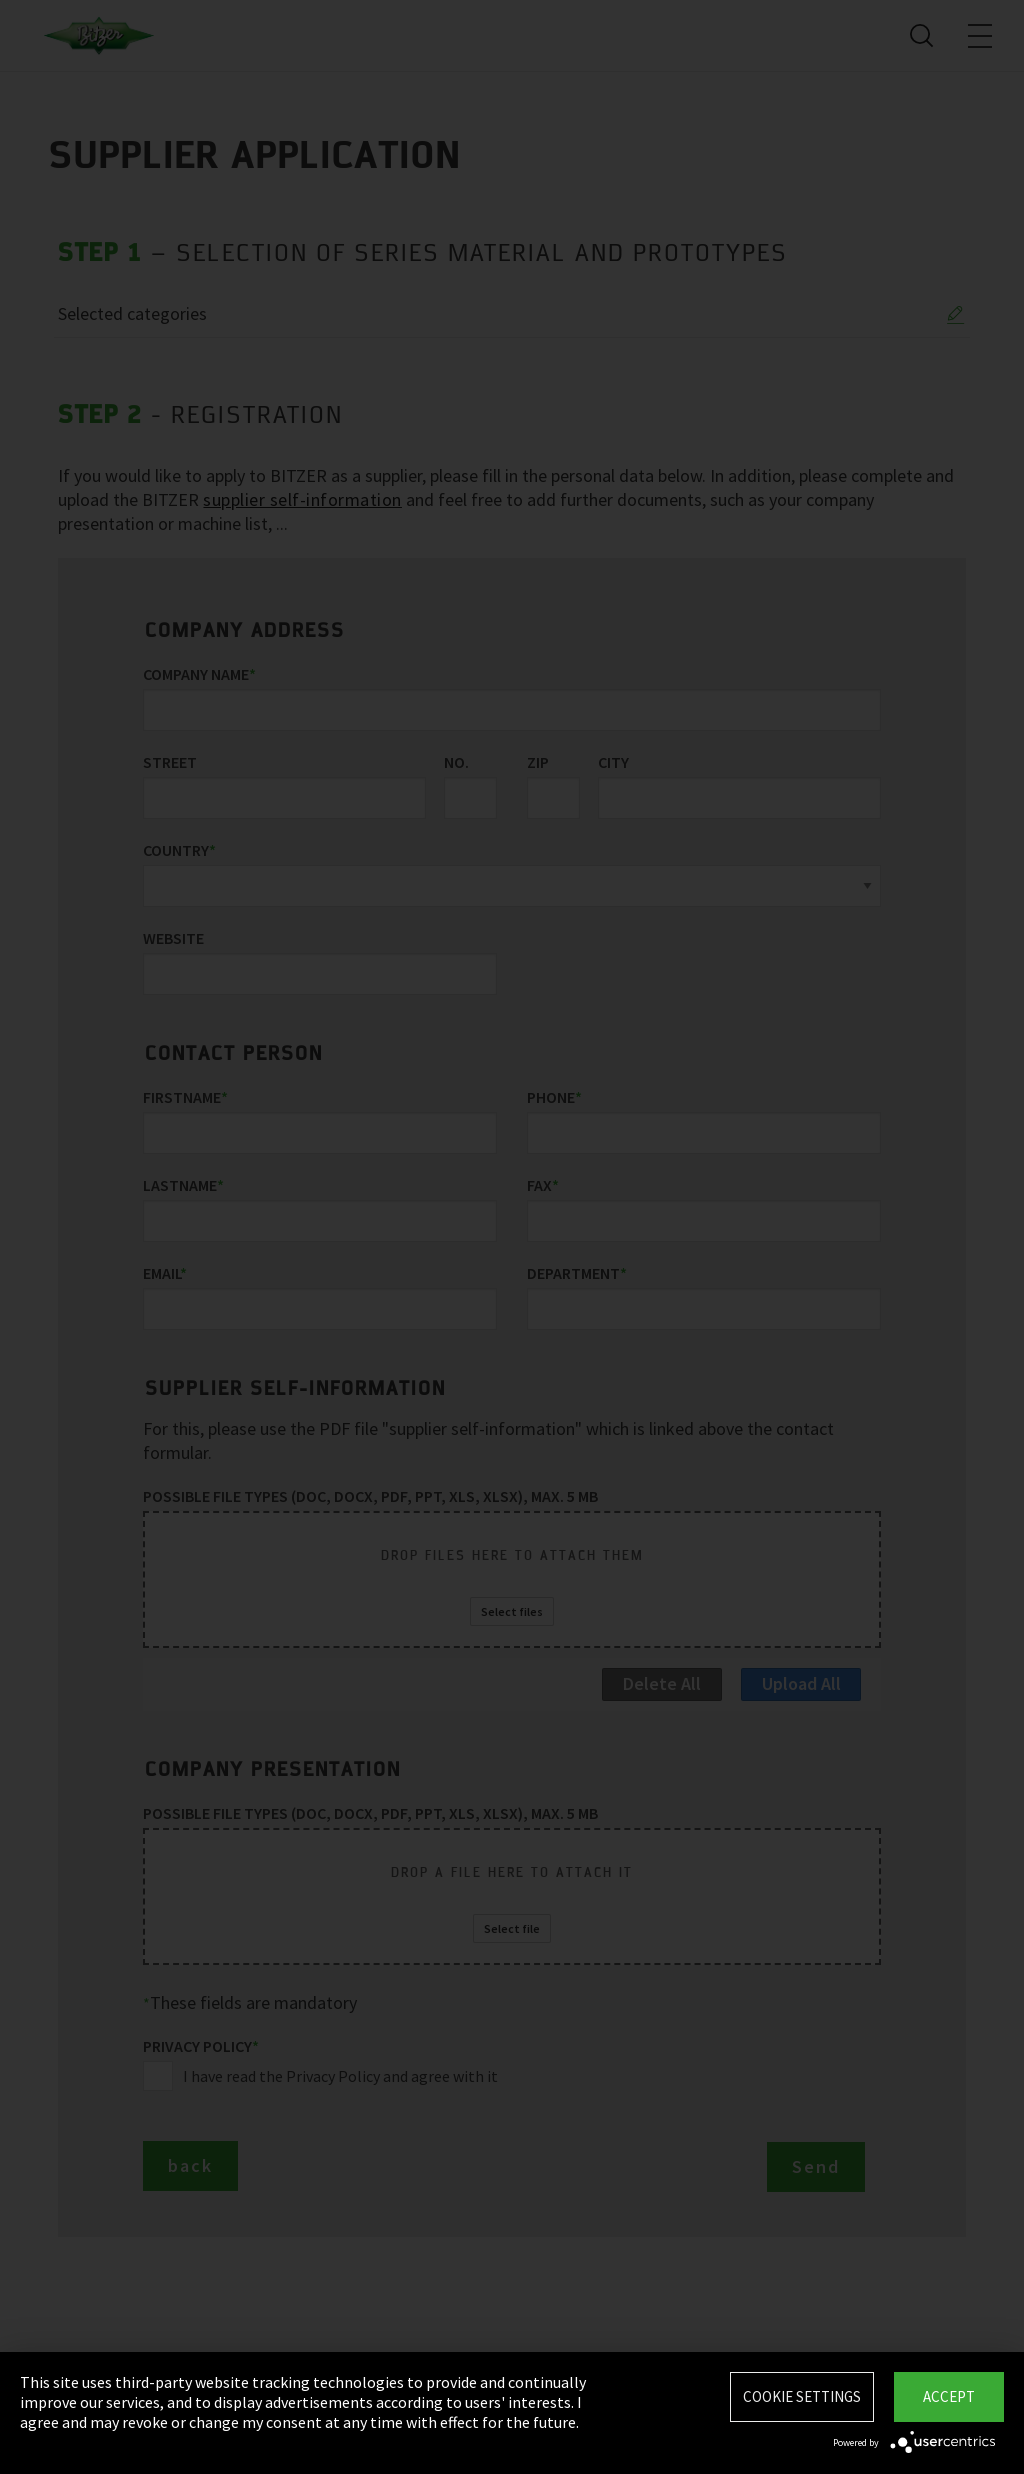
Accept (949, 2396)
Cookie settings (802, 2396)
